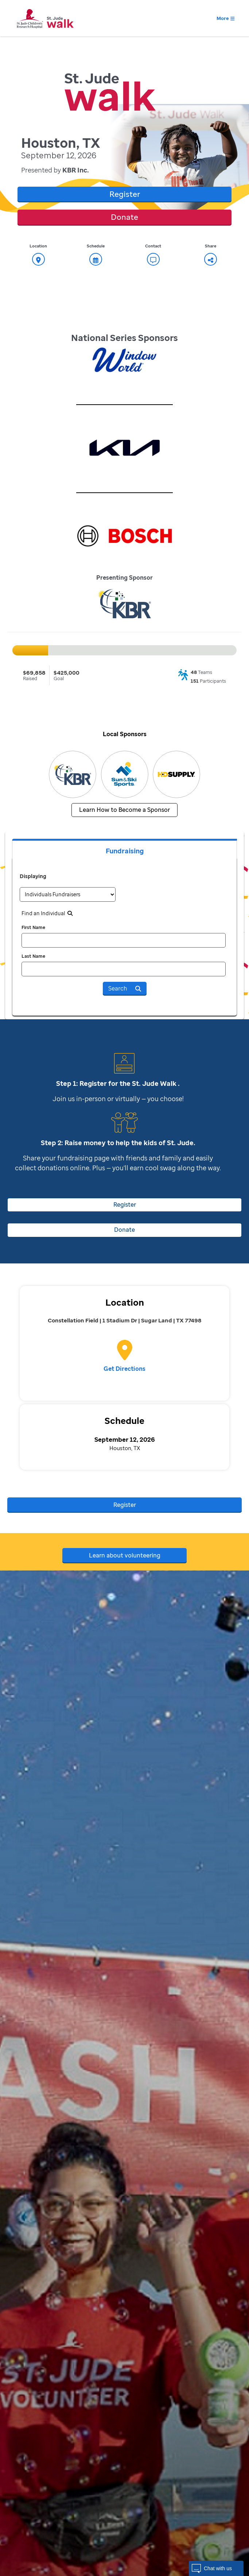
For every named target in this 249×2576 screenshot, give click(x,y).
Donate (124, 217)
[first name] (124, 940)
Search (124, 988)
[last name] (124, 969)
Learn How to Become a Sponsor (124, 810)
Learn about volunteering (124, 1555)
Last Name (33, 956)
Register (124, 194)
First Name (33, 927)
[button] (216, 2568)
